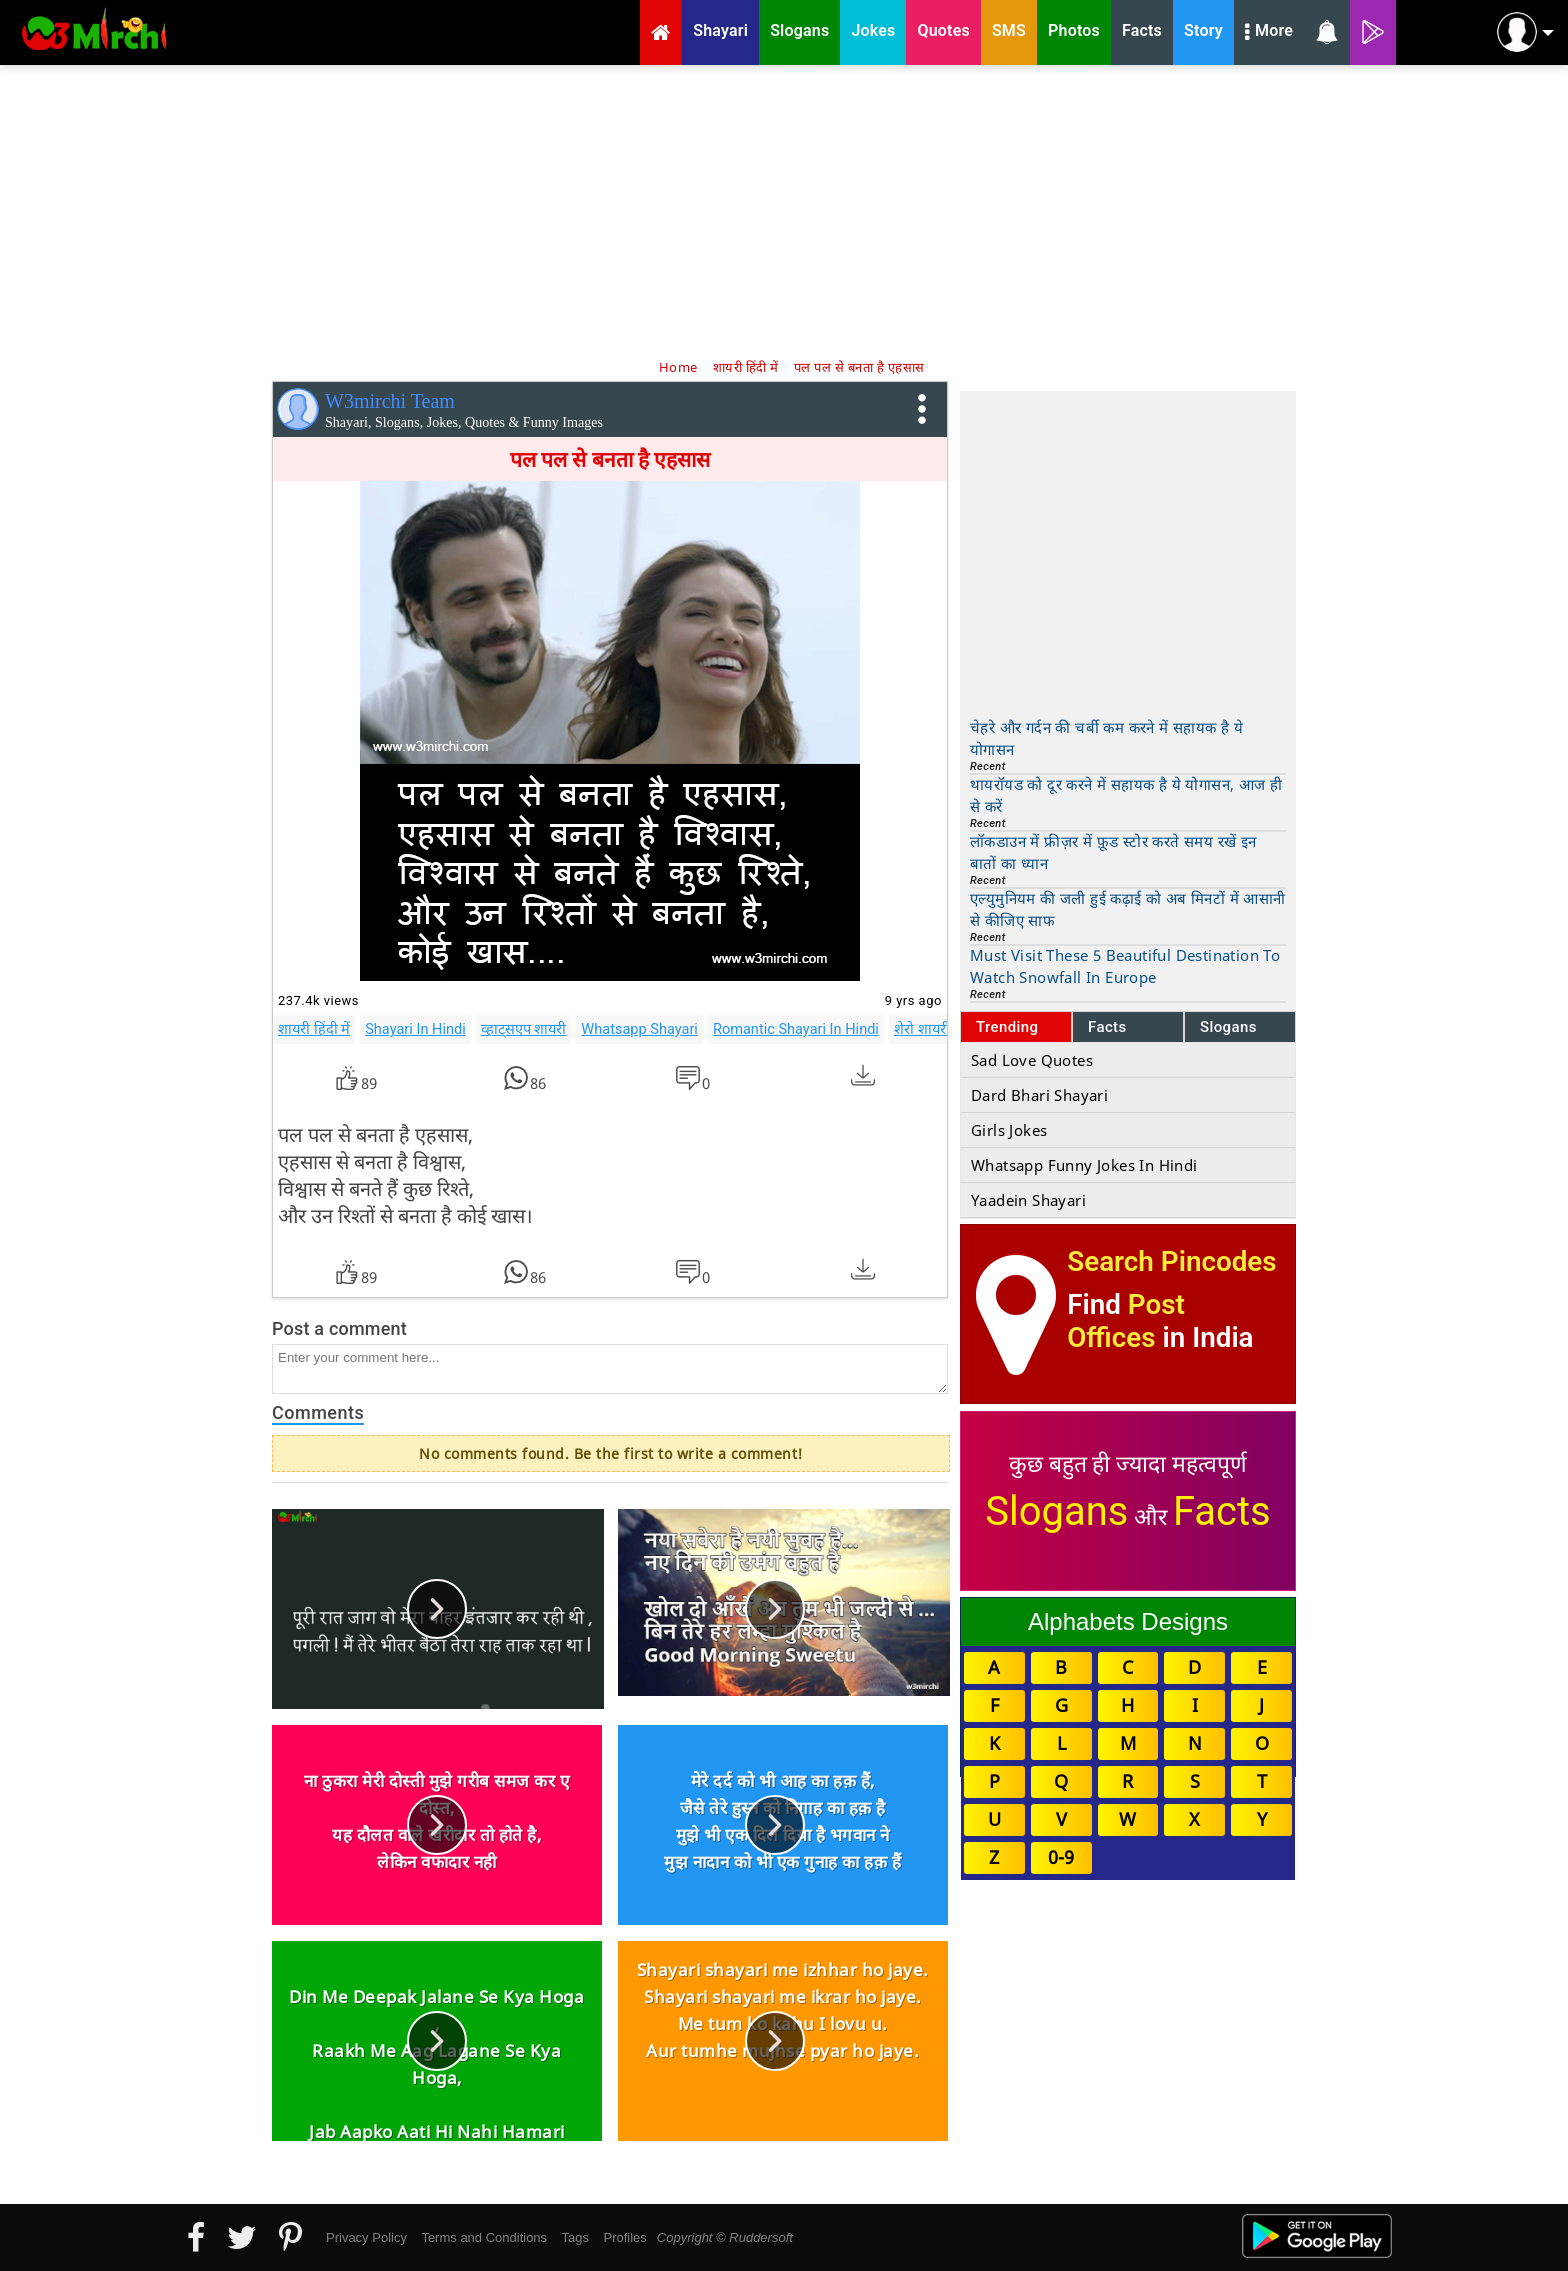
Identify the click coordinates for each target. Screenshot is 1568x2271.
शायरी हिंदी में (314, 1029)
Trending (1007, 1027)
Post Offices (1126, 1321)
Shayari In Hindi (415, 1029)
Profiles (624, 2237)
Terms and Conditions (484, 2237)
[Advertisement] (784, 210)
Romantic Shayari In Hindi (796, 1029)
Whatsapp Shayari (639, 1029)
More (1269, 33)
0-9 (1061, 1857)
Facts (1107, 1027)
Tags (575, 2237)
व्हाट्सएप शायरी (524, 1029)
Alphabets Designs (1128, 1621)
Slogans (1228, 1027)
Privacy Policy (366, 2237)
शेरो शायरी (922, 1029)
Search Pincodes (1171, 1261)
